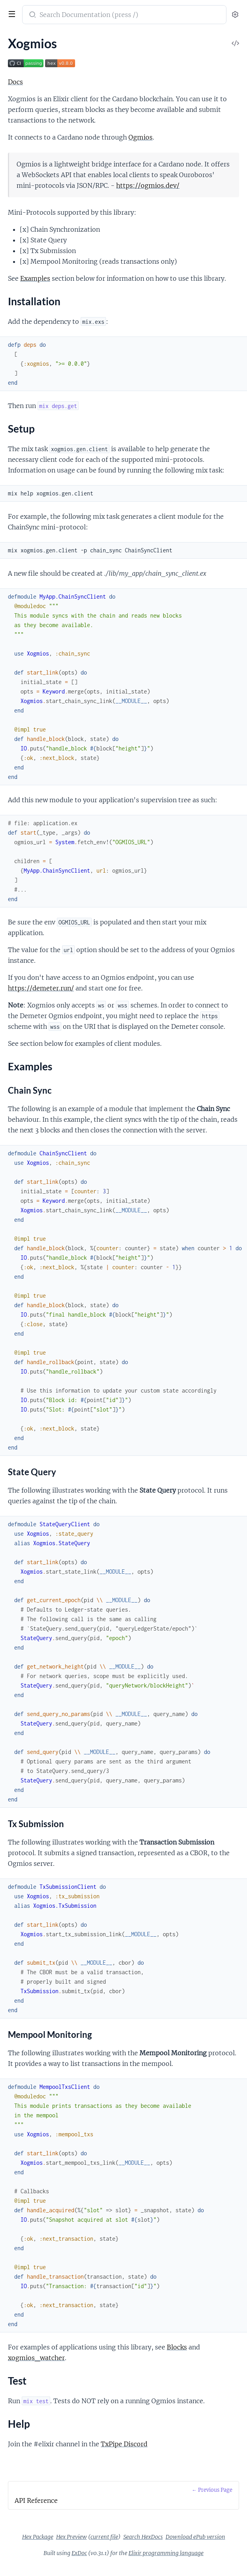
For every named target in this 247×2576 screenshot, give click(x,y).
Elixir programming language (166, 2553)
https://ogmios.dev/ (147, 185)
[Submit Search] (32, 15)
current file (104, 2536)
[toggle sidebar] (11, 15)
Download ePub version (195, 2536)
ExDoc (79, 2553)
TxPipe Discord (124, 2444)
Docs (15, 82)
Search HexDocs (143, 2537)
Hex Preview (71, 2536)
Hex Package (37, 2536)
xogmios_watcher (36, 2358)
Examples (35, 278)
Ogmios (140, 137)
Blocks (177, 2347)
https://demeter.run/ (41, 988)
